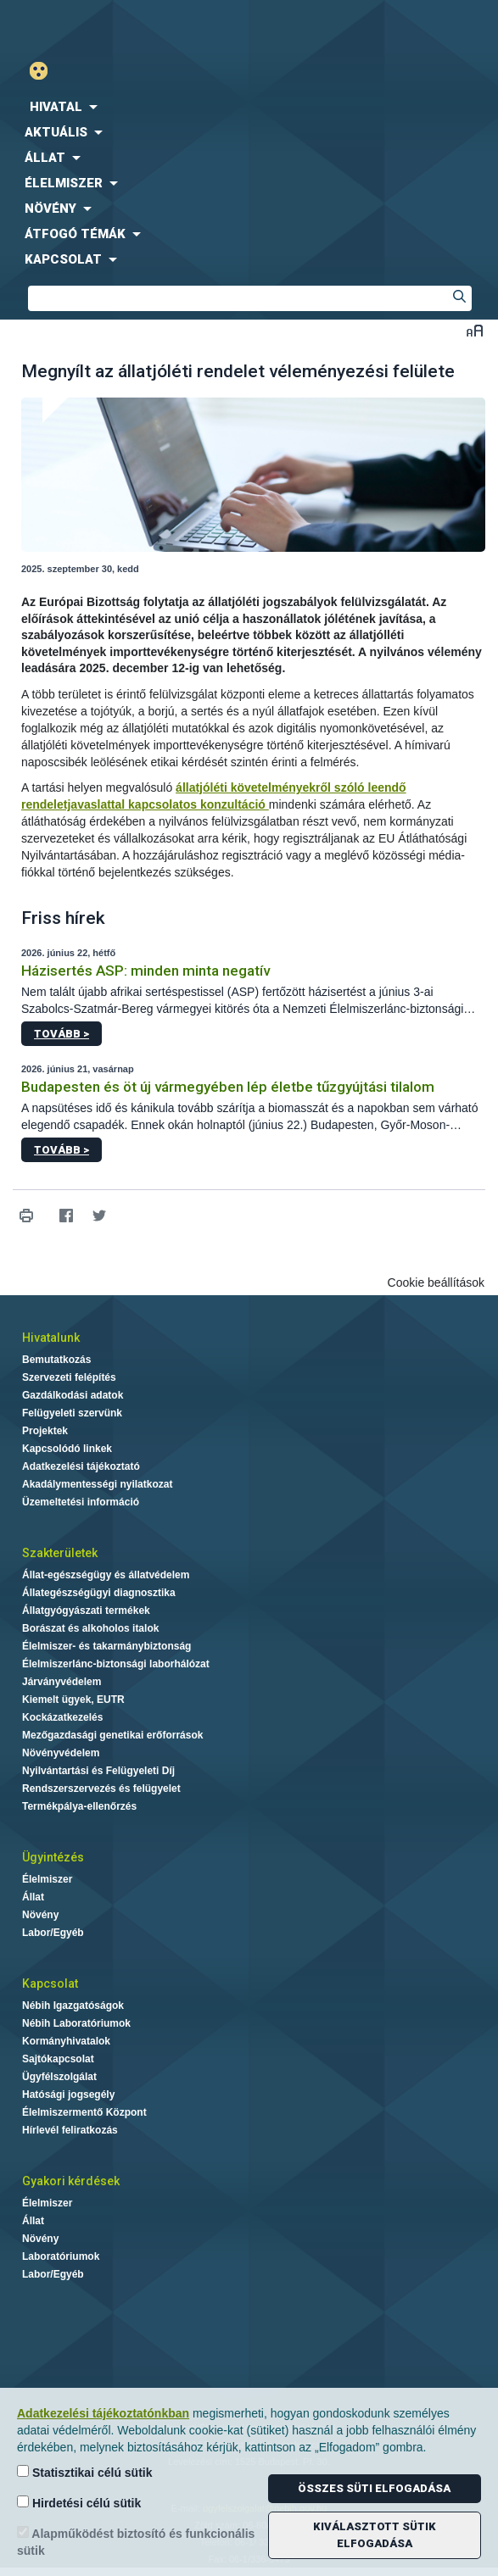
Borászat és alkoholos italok (90, 1628)
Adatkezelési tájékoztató (81, 1466)
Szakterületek (60, 1553)
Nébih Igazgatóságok (73, 2005)
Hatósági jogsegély (68, 2094)
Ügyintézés (53, 1857)
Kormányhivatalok (66, 2041)
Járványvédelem (61, 1682)
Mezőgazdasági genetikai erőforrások (112, 1735)
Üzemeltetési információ (80, 1502)
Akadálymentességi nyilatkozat (97, 1484)
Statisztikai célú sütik (85, 2472)
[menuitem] (249, 107)
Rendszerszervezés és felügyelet (101, 1788)
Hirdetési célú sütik (79, 2502)
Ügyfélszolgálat (59, 2077)
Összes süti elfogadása (374, 2488)
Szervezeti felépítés (69, 1377)
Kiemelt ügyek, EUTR (73, 1699)
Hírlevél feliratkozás (70, 2130)
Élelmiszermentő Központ (84, 2112)
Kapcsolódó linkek (67, 1449)
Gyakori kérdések (71, 2181)
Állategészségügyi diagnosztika (99, 1593)
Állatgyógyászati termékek (86, 1610)
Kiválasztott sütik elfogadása (374, 2535)
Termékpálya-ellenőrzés (79, 1806)
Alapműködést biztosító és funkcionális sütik (136, 2541)
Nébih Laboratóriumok (76, 2023)
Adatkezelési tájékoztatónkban (103, 2413)
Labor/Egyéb (53, 1933)
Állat (33, 1897)
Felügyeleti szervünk (72, 1413)
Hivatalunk (51, 1337)
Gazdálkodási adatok (72, 1395)
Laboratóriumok (60, 2256)
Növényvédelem (60, 1753)
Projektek (45, 1431)
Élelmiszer (47, 1879)
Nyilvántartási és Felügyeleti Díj (98, 1771)
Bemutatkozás (56, 1360)
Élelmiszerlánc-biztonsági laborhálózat (116, 1664)
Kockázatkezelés (62, 1717)
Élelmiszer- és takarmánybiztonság (106, 1646)
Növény (40, 1915)
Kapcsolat (50, 1983)
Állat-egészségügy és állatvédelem (105, 1575)
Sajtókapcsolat (58, 2059)
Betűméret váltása (474, 330)
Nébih (125, 26)
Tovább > (61, 1033)
